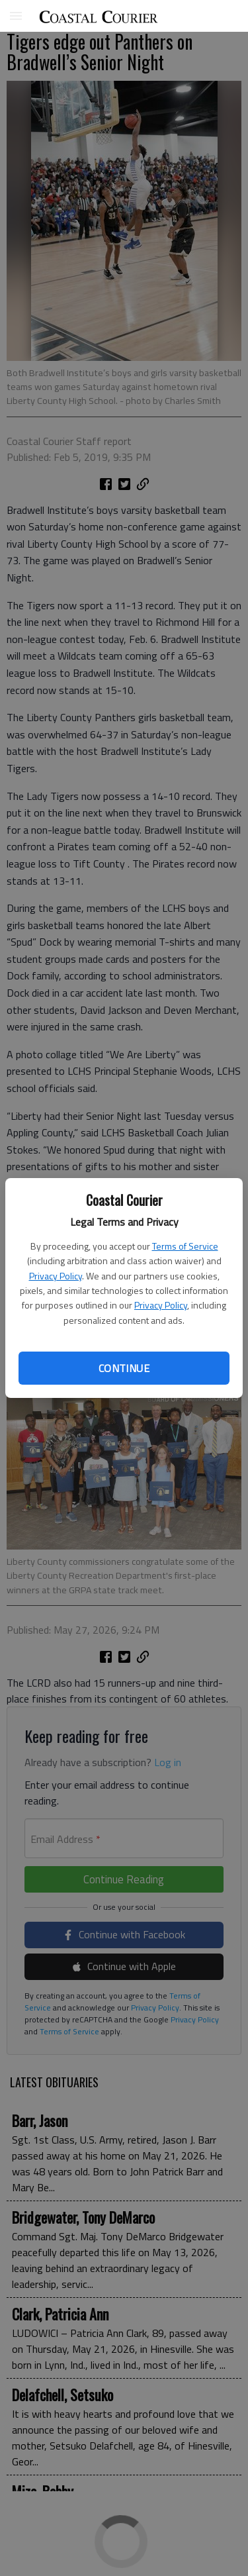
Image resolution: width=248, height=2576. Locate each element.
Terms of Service (185, 1246)
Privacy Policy (55, 1276)
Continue (124, 1368)
